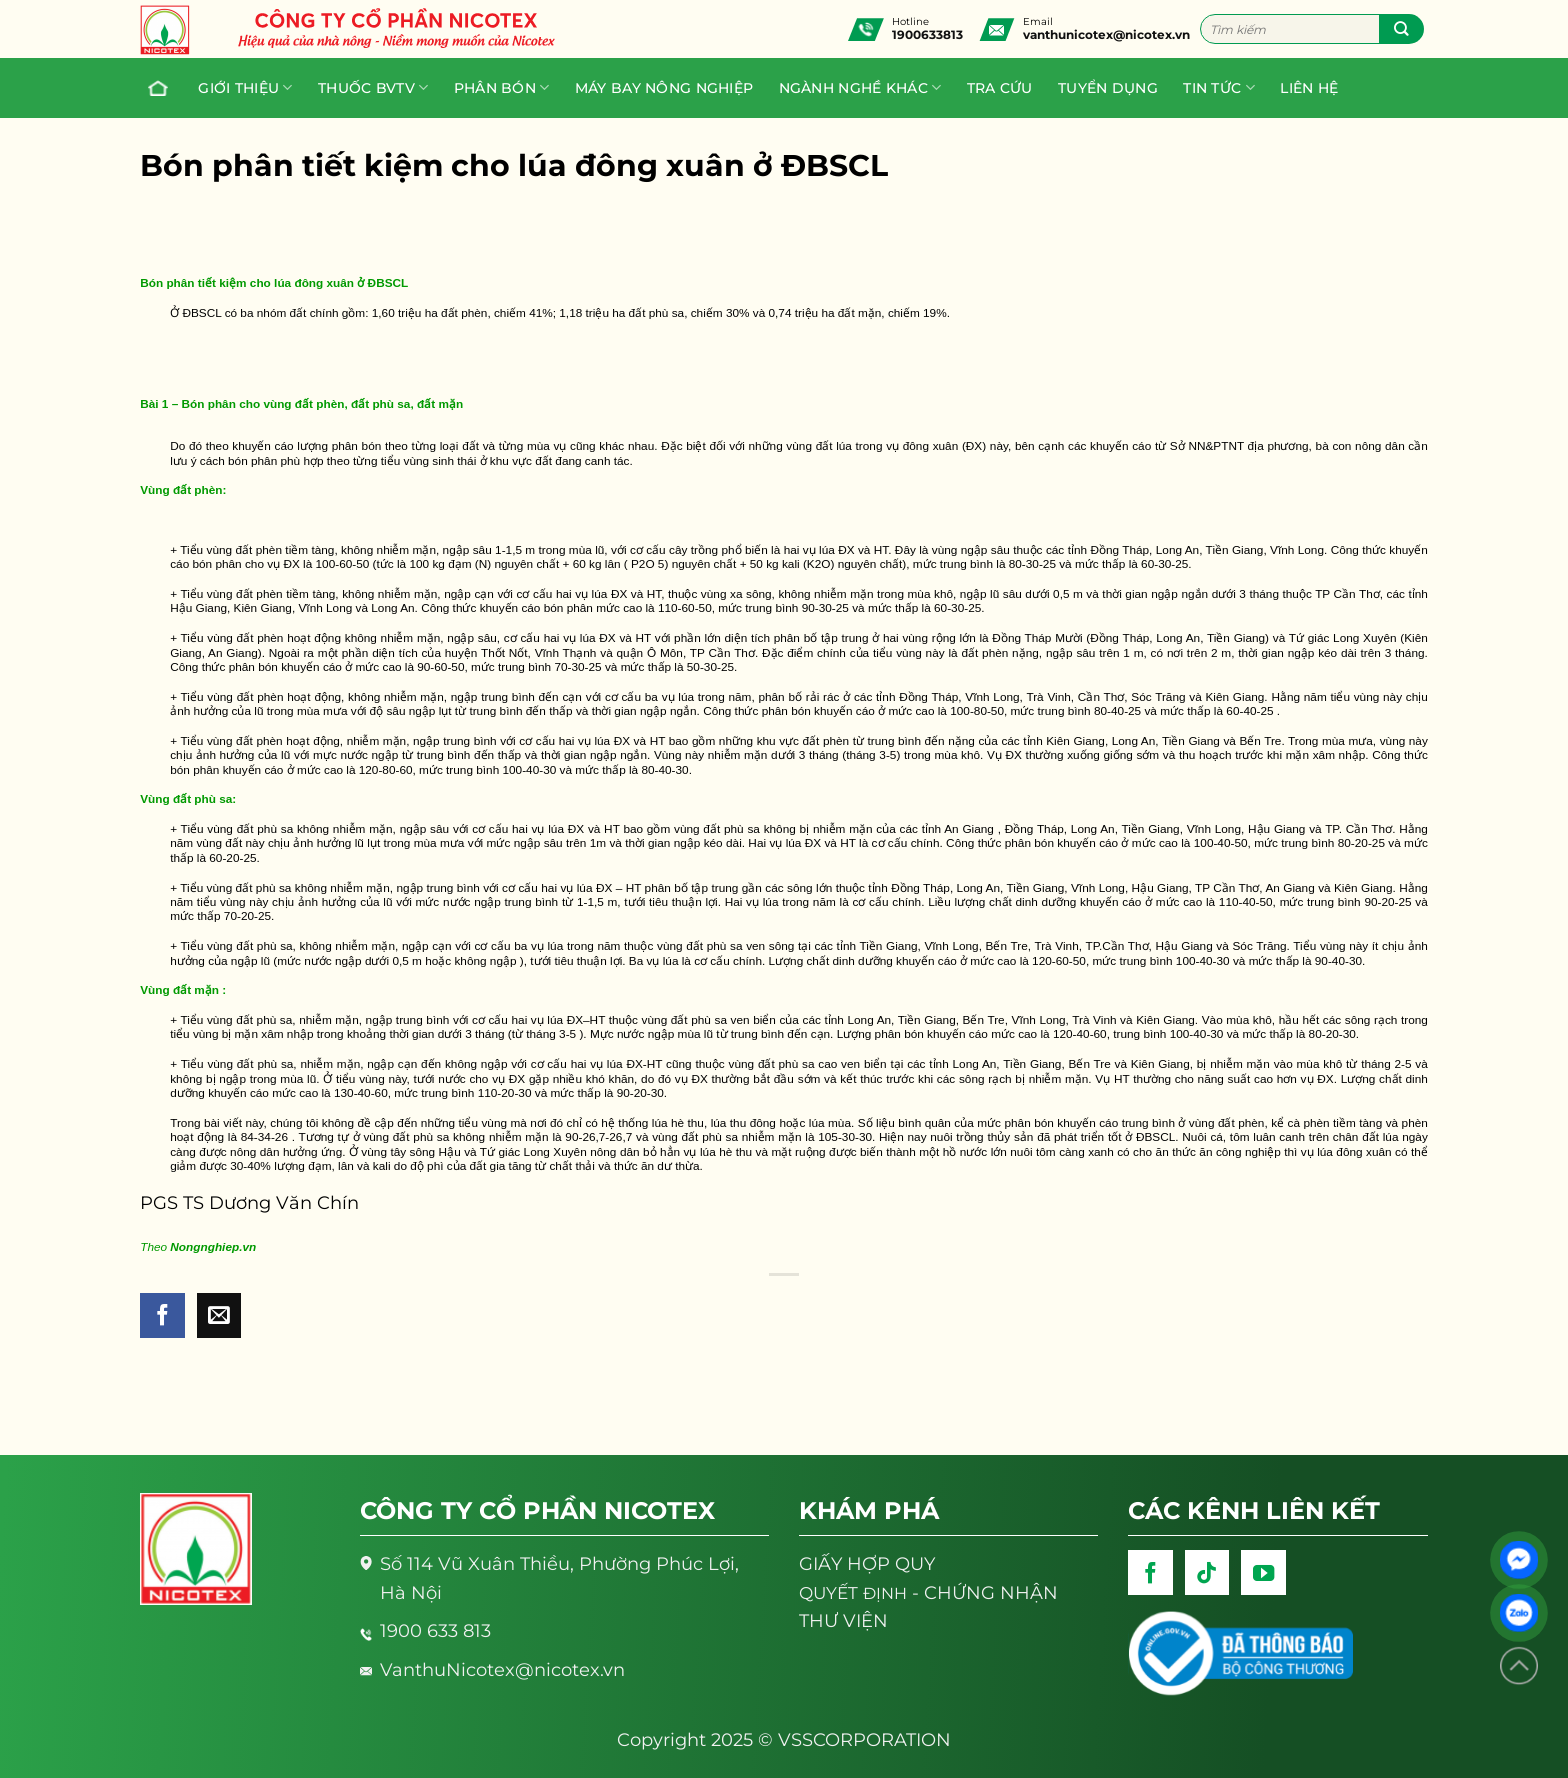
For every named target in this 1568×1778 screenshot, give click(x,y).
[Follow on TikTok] (1207, 1572)
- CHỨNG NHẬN (928, 1592)
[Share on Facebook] (162, 1315)
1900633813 (927, 34)
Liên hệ (1309, 88)
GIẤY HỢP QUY (867, 1563)
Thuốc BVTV (373, 87)
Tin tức (1218, 87)
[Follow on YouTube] (1263, 1572)
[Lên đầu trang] (1519, 1666)
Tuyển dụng (1108, 88)
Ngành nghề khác (860, 87)
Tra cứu (1000, 88)
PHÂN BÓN (502, 87)
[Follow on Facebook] (1150, 1572)
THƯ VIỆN (843, 1620)
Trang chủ (152, 88)
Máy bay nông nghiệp (664, 88)
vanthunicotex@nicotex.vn (1106, 34)
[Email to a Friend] (219, 1315)
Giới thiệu (245, 87)
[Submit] (1401, 29)
